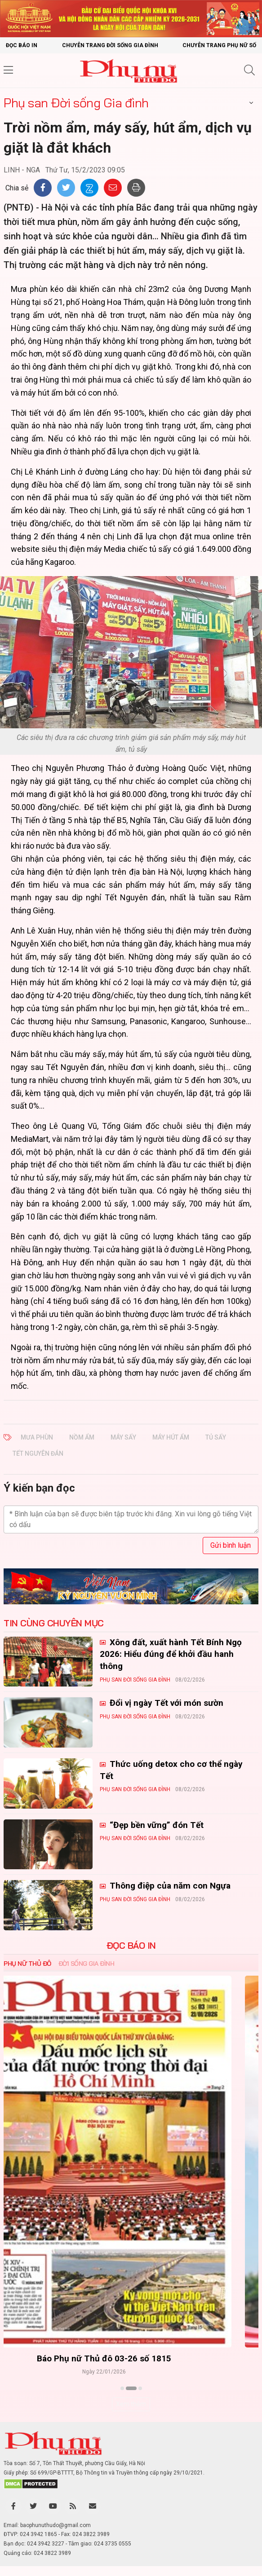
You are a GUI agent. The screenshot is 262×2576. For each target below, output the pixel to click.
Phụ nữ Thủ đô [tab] (27, 1963)
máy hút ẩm (170, 1437)
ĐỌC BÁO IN (131, 1945)
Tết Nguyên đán (38, 1453)
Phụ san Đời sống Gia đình (76, 102)
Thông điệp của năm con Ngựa (169, 1885)
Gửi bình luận (230, 1545)
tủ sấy (215, 1437)
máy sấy (123, 1437)
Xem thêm (131, 2404)
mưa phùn (37, 1437)
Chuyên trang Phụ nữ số (219, 45)
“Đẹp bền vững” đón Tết (155, 1825)
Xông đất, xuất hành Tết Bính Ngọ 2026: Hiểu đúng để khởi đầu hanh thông (171, 1654)
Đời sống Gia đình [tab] (86, 1963)
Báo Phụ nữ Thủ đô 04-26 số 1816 (131, 2358)
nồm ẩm (81, 1437)
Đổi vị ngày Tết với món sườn (165, 1703)
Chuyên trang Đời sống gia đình (110, 45)
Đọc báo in (21, 45)
